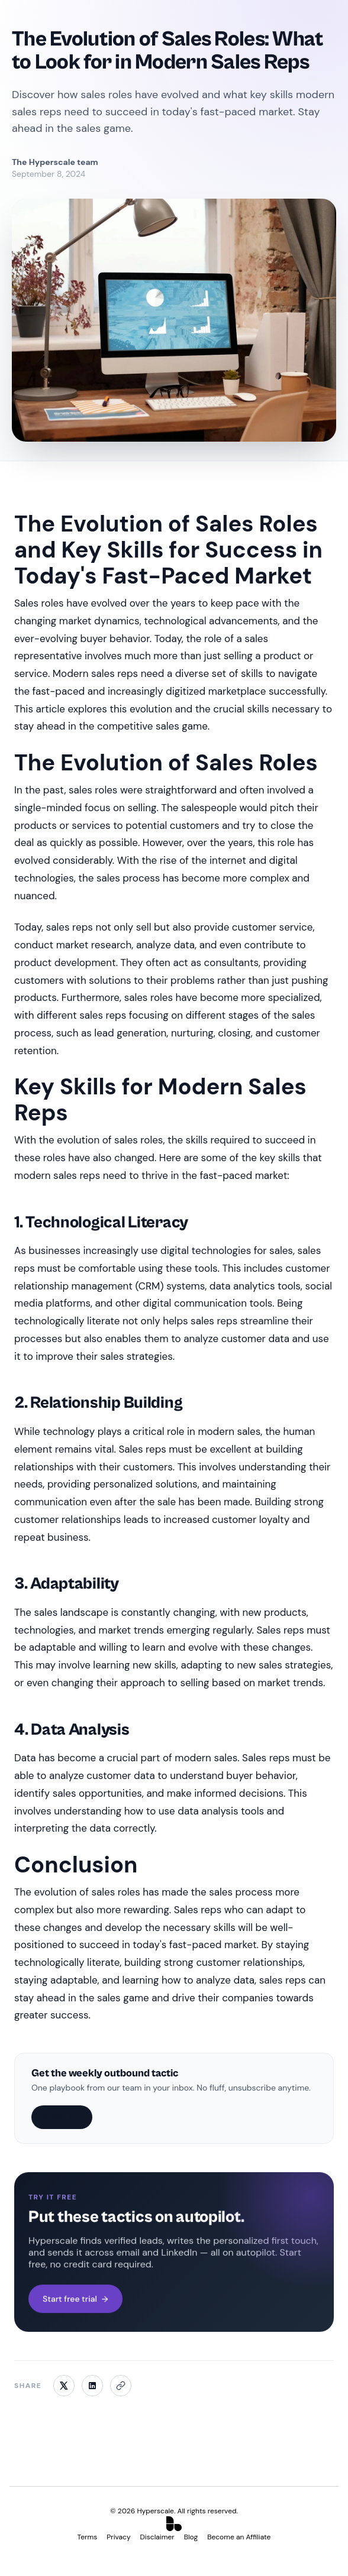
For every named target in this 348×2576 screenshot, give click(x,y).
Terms (88, 2537)
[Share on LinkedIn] (92, 2385)
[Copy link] (120, 2385)
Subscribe (62, 2117)
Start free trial (75, 2299)
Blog (191, 2537)
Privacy (118, 2537)
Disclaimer (157, 2537)
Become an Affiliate (238, 2537)
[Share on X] (64, 2385)
